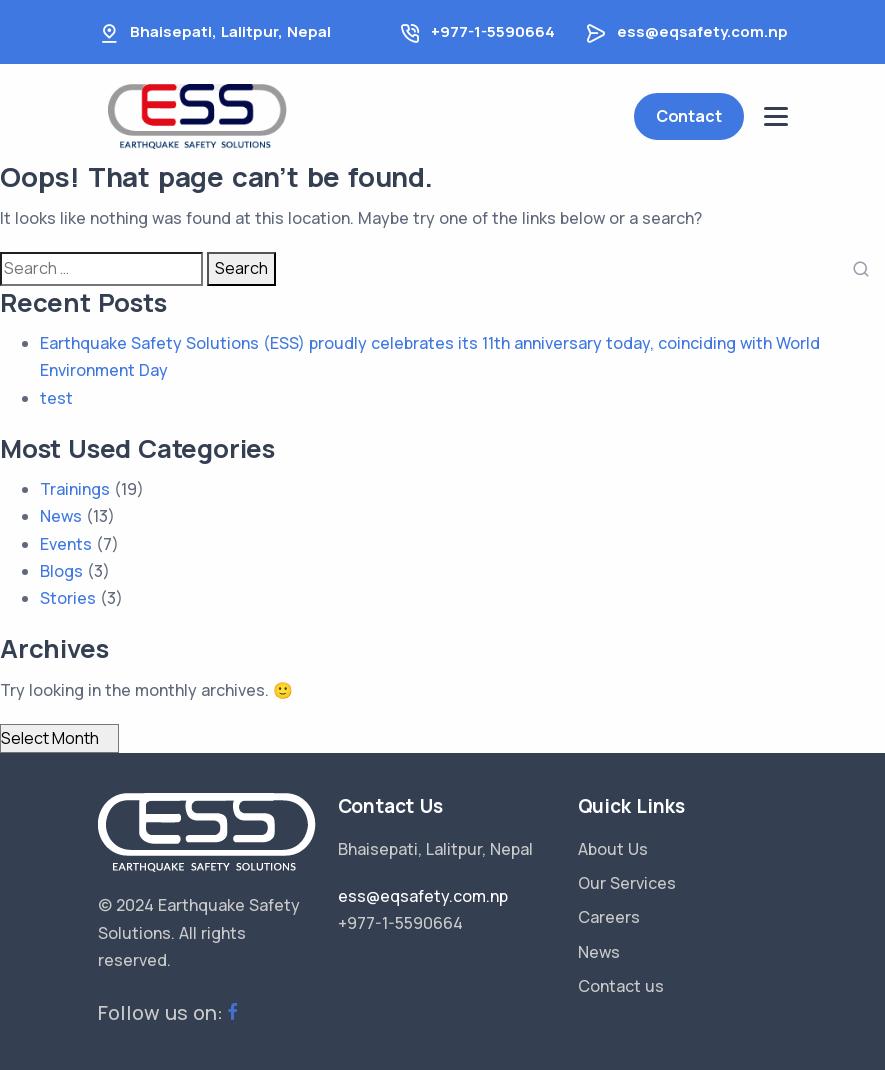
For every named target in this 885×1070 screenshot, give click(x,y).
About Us (613, 849)
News (61, 516)
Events (66, 544)
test (56, 398)
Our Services (627, 883)
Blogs (61, 571)
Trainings (75, 489)
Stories (68, 598)
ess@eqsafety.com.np (702, 31)
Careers (609, 917)
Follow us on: (170, 1012)
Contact (689, 116)
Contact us (621, 986)
